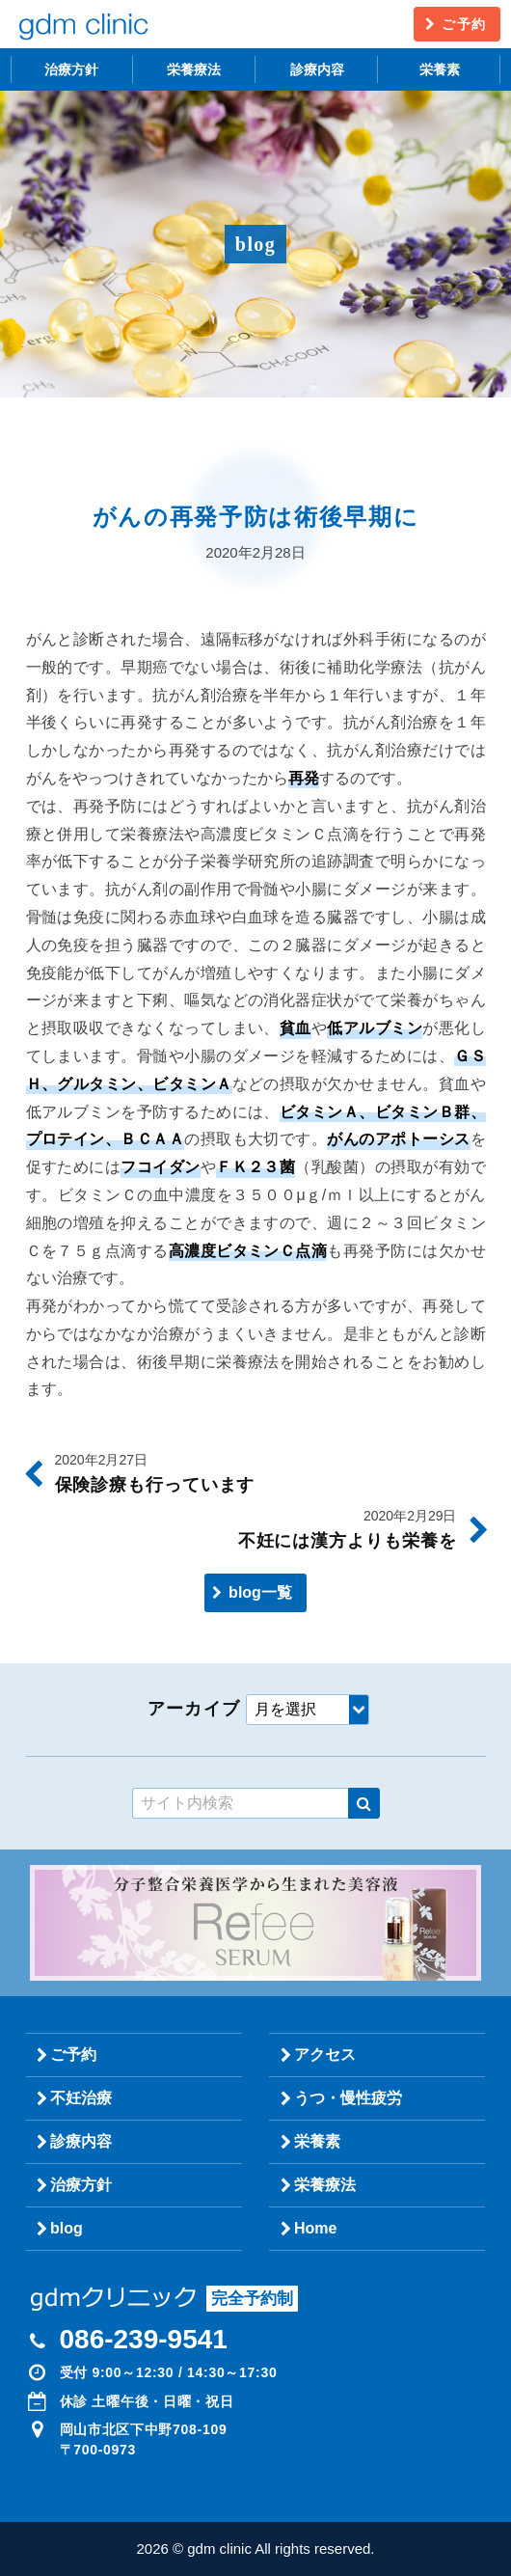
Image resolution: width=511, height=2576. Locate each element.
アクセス (325, 2054)
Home (315, 2228)
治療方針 (71, 69)
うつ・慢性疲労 (348, 2098)
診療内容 (317, 69)
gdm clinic (83, 24)
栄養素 (439, 69)
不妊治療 (81, 2098)
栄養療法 (194, 69)
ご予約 (464, 24)
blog (66, 2228)
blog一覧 (260, 1592)
